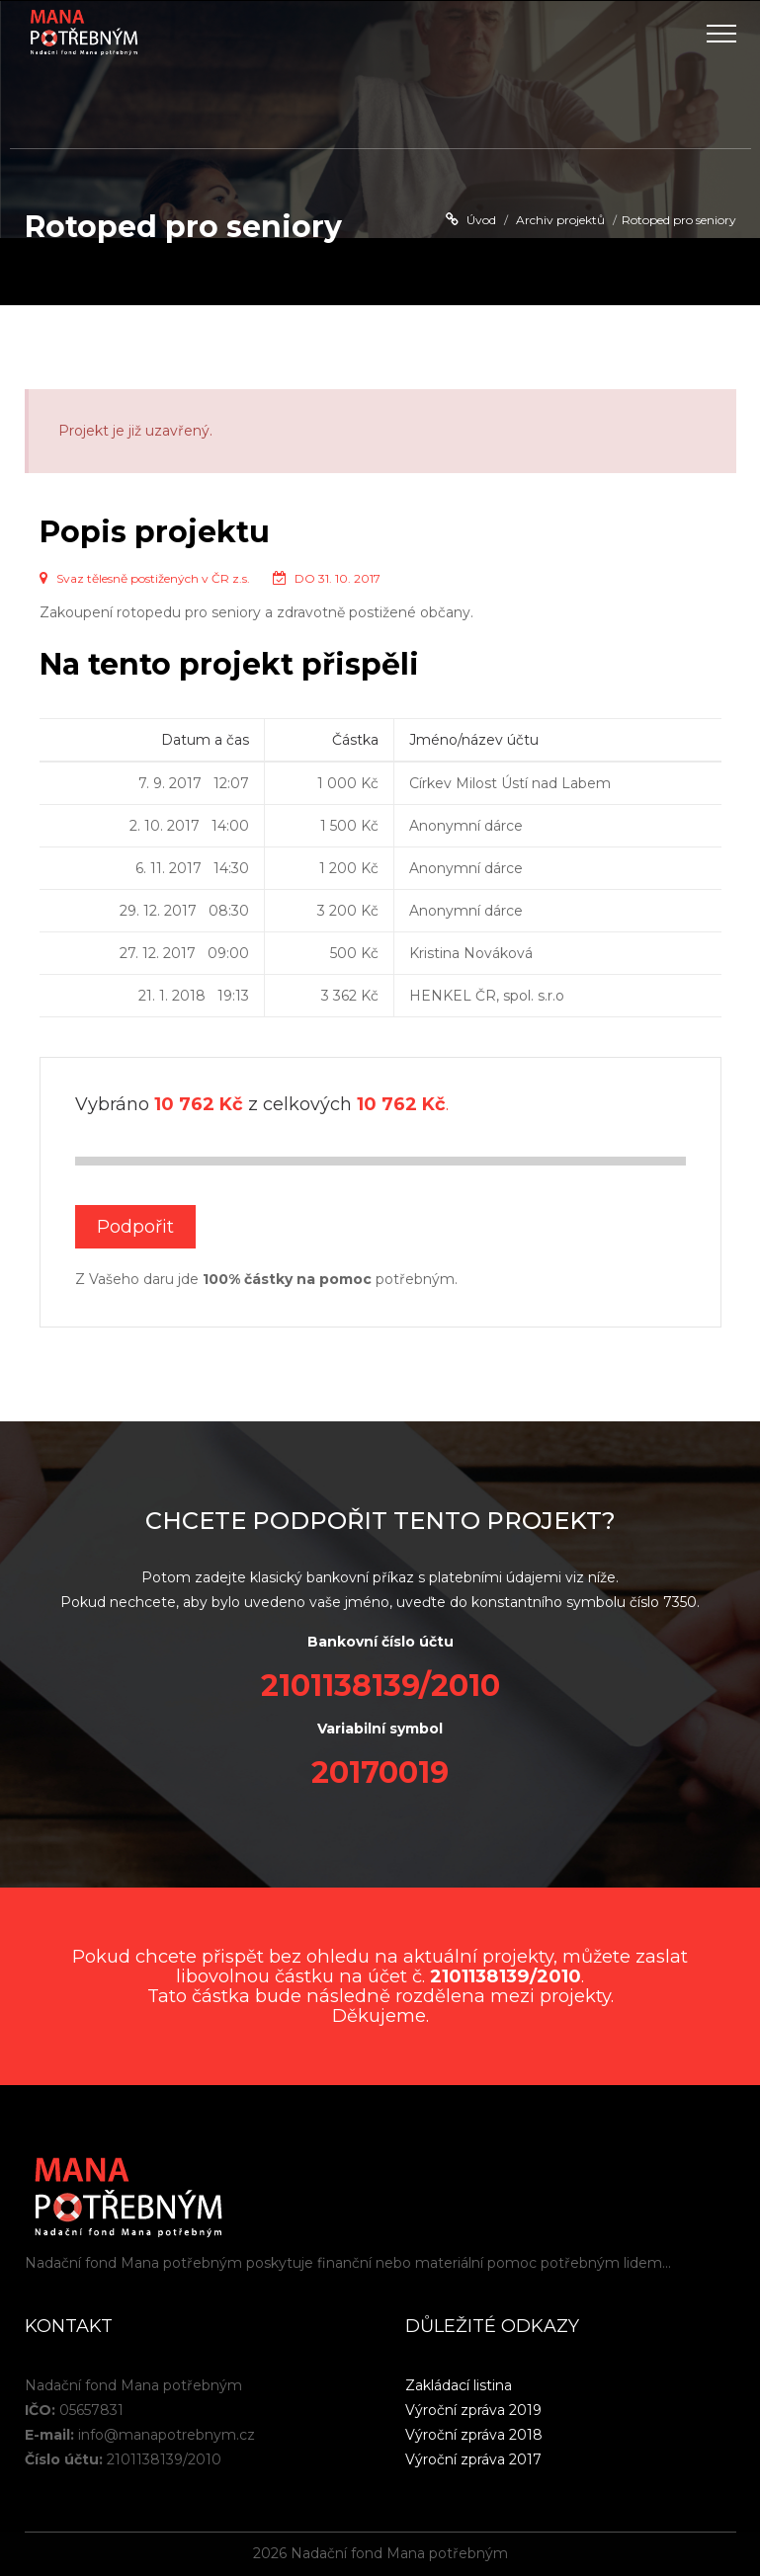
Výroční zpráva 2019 (473, 2410)
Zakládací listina (458, 2385)
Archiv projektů (560, 219)
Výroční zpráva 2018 (474, 2435)
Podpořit (135, 1227)
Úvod (481, 219)
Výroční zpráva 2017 (473, 2459)
